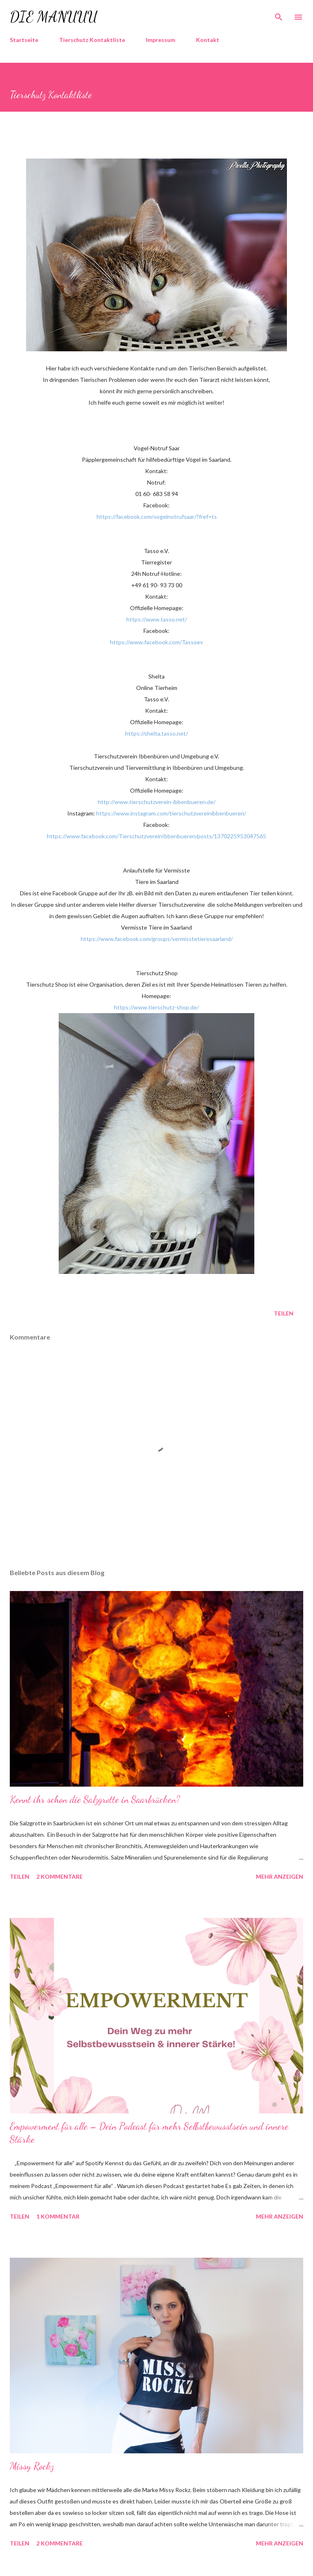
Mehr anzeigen (279, 1876)
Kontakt (207, 39)
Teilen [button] (283, 1313)
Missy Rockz (32, 2466)
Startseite (24, 39)
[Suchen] (279, 15)
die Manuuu (53, 17)
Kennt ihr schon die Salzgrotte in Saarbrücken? (95, 1799)
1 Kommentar (57, 2216)
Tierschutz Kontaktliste (92, 39)
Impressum (160, 39)
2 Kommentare (59, 1876)
